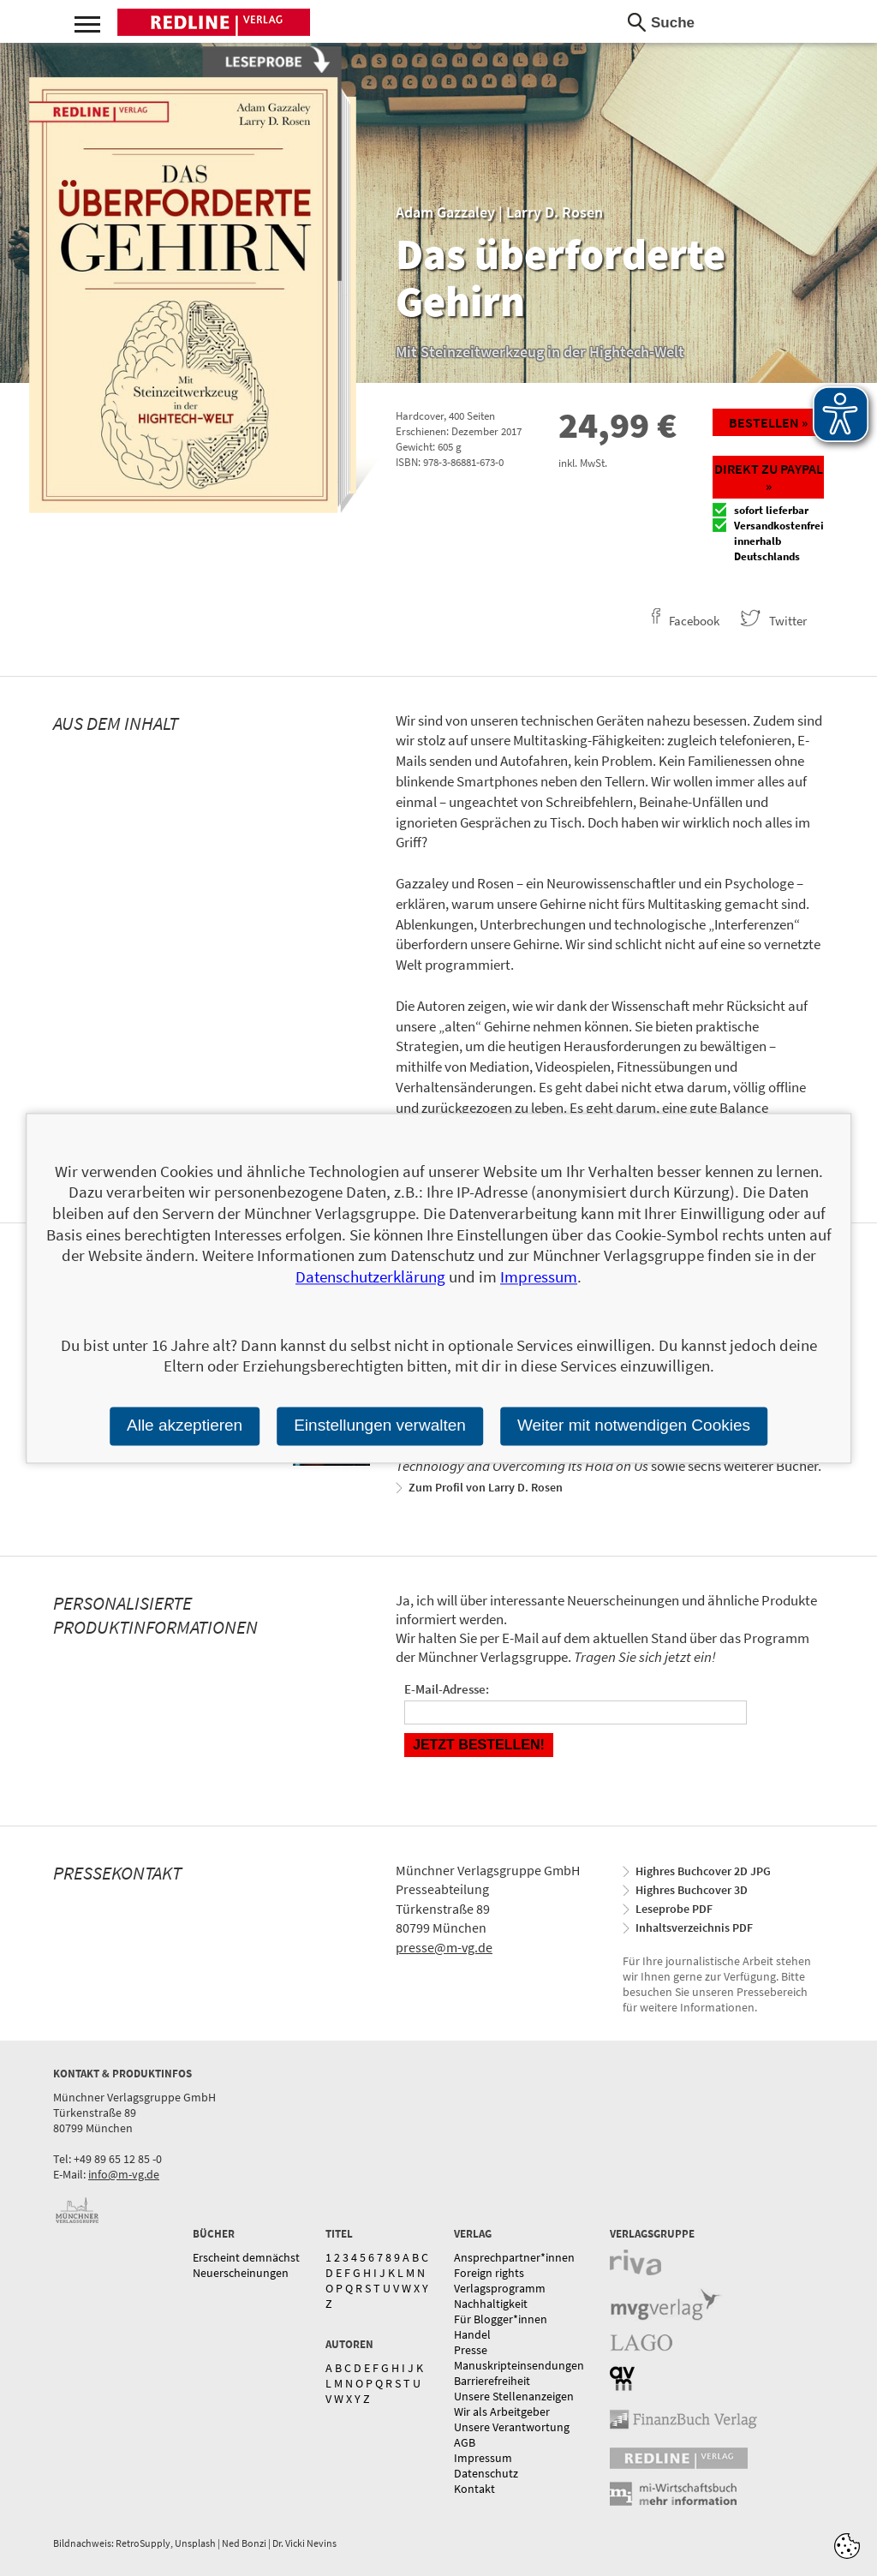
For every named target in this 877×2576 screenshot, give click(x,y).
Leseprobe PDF (674, 1908)
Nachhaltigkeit (491, 2303)
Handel (472, 2334)
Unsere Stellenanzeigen (514, 2396)
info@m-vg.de (123, 2174)
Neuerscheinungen (241, 2272)
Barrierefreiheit (492, 2380)
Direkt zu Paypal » (768, 477)
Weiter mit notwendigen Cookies (633, 1425)
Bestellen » (768, 422)
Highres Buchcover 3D (691, 1890)
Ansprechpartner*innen (514, 2257)
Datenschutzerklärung (370, 1276)
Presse (470, 2350)
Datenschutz (486, 2473)
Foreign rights (489, 2272)
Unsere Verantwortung (512, 2427)
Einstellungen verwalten (380, 1425)
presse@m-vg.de (444, 1947)
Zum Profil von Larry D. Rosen (486, 1487)
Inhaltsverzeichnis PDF (694, 1927)
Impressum (483, 2457)
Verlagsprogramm (500, 2288)
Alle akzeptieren (184, 1425)
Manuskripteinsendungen (519, 2365)
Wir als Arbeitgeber (502, 2411)
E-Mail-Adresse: (446, 1689)
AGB (464, 2442)
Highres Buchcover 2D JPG (703, 1871)
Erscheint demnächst (246, 2257)
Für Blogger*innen (500, 2319)
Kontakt (474, 2488)
